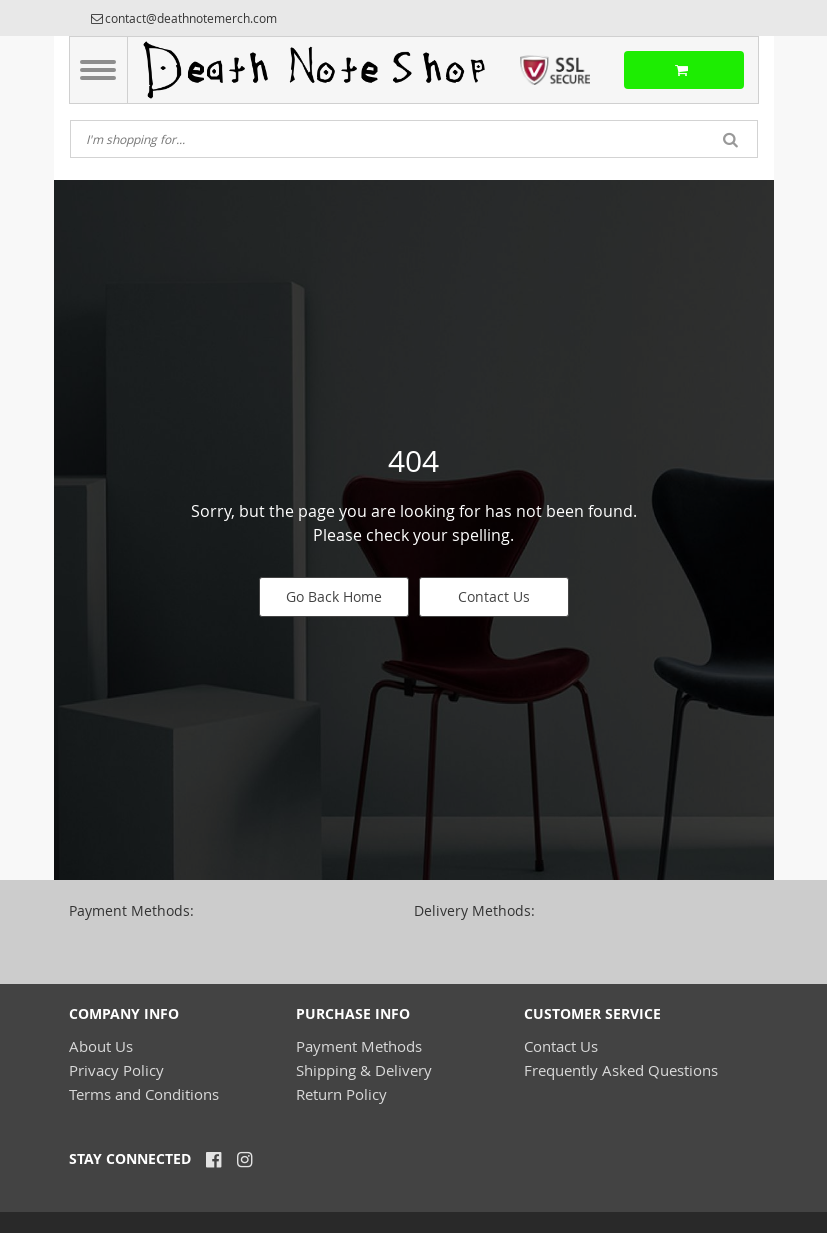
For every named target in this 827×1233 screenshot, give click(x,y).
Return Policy (341, 1094)
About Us (101, 1046)
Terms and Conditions (144, 1094)
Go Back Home (334, 596)
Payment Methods (359, 1046)
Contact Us (494, 596)
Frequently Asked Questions (621, 1070)
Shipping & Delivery (364, 1070)
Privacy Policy (116, 1070)
